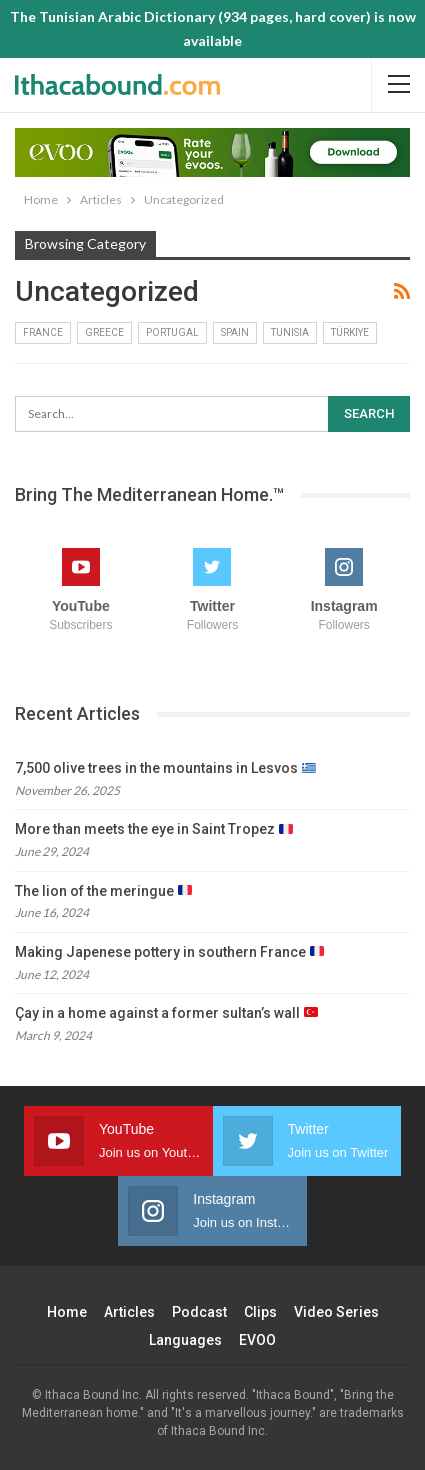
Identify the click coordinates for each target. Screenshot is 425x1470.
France (43, 332)
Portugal (172, 332)
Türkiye (350, 332)
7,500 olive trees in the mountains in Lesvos (165, 768)
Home (67, 1312)
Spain (235, 332)
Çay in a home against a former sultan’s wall (166, 1013)
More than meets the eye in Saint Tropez (154, 829)
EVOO (257, 1340)
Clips (260, 1312)
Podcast (199, 1312)
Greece (104, 332)
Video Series (336, 1312)
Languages (185, 1340)
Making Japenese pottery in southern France (169, 952)
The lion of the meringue (103, 891)
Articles (129, 1312)
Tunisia (290, 332)
